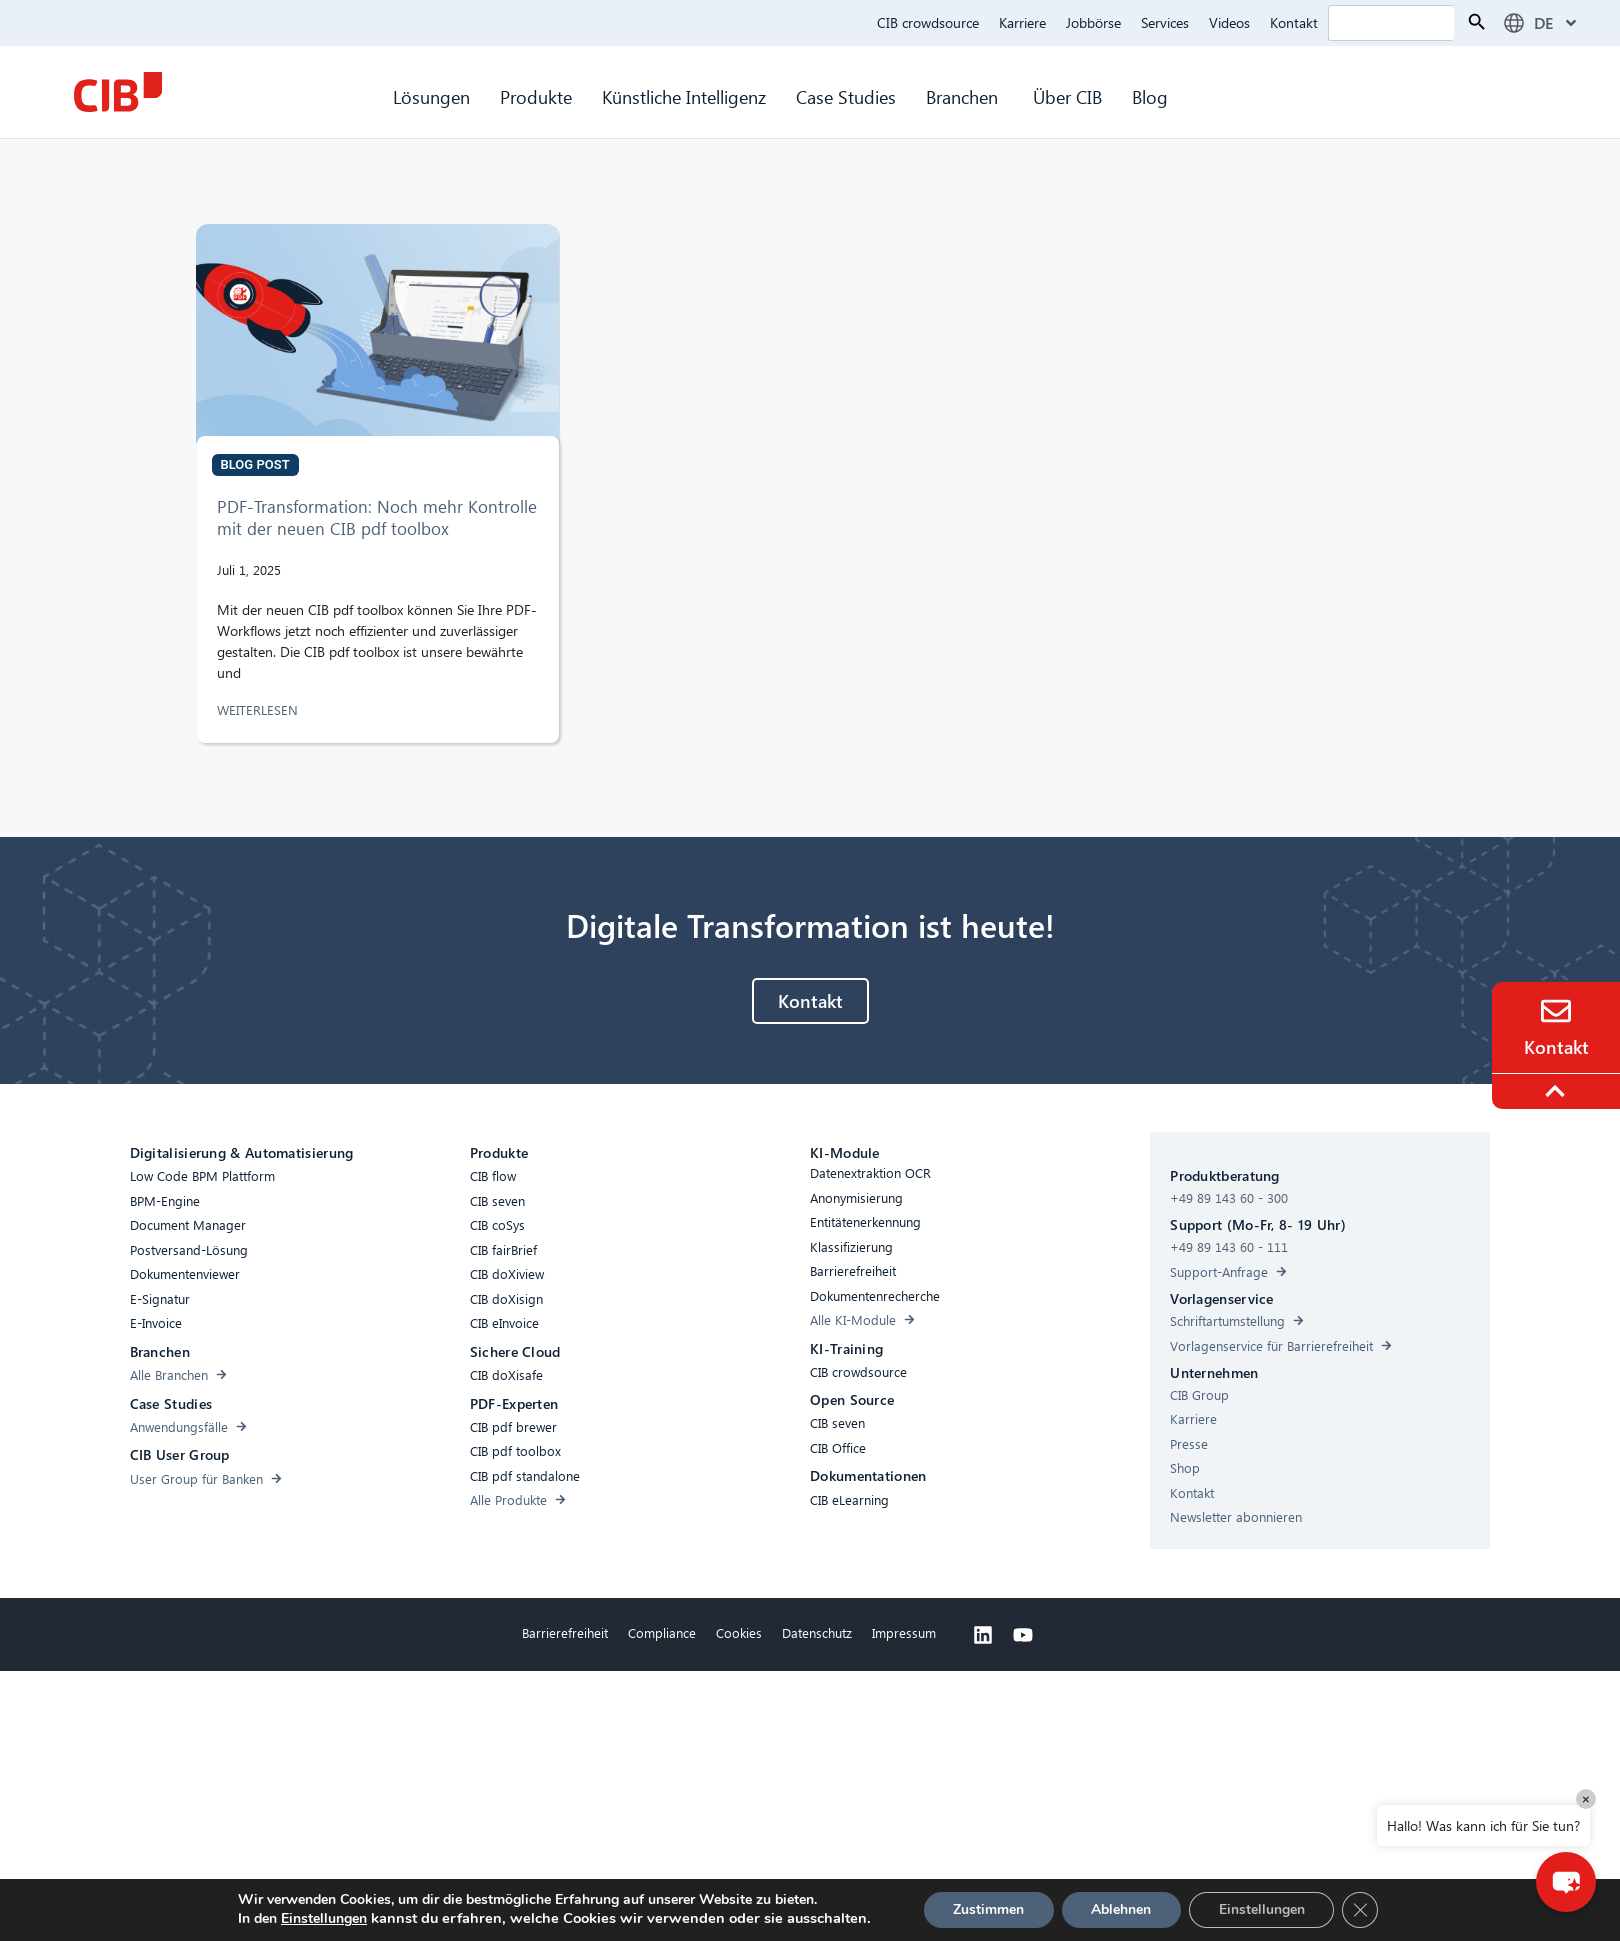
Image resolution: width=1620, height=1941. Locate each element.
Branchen (964, 96)
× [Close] (1586, 1798)
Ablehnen (1129, 1910)
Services (1165, 22)
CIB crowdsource (928, 22)
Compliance (662, 1632)
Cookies (739, 1632)
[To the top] (1558, 1091)
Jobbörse (1093, 22)
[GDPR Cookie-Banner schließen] (1376, 1910)
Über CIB (1067, 96)
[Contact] (1556, 1011)
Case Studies (846, 96)
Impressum (904, 1632)
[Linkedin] (983, 1635)
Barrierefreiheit (565, 1632)
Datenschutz (817, 1632)
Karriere (1022, 22)
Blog (1150, 96)
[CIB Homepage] (118, 92)
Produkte (536, 96)
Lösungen (431, 96)
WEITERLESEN (259, 709)
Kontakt (1294, 22)
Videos (1229, 22)
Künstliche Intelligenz (684, 96)
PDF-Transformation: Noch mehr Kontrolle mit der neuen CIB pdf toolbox (377, 517)
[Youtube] (1023, 1635)
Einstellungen (313, 1919)
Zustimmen (991, 1910)
